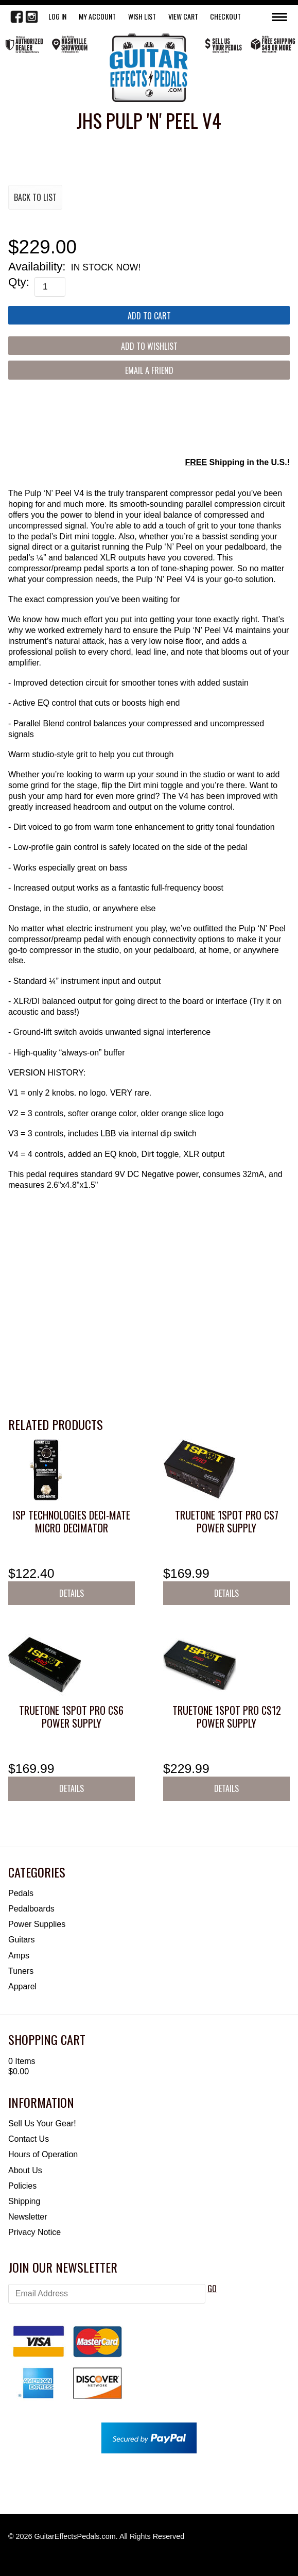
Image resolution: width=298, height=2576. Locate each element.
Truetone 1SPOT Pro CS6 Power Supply (71, 1716)
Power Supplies (36, 1924)
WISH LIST (142, 16)
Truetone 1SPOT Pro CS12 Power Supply (226, 1716)
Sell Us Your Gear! (42, 2123)
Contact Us (28, 2139)
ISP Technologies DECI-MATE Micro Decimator (71, 1521)
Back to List (35, 197)
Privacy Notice (34, 2232)
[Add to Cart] (149, 315)
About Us (25, 2170)
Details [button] (71, 1593)
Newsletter (27, 2216)
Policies (22, 2185)
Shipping (24, 2201)
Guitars (21, 1939)
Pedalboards (31, 1908)
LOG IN (57, 16)
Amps (18, 1955)
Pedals (20, 1893)
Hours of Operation (43, 2154)
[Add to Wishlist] (149, 345)
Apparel (22, 1986)
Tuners (20, 1971)
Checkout (225, 16)
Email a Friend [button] (149, 370)
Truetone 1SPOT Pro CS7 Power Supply (226, 1521)
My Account (97, 16)
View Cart (183, 16)
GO (212, 2288)
